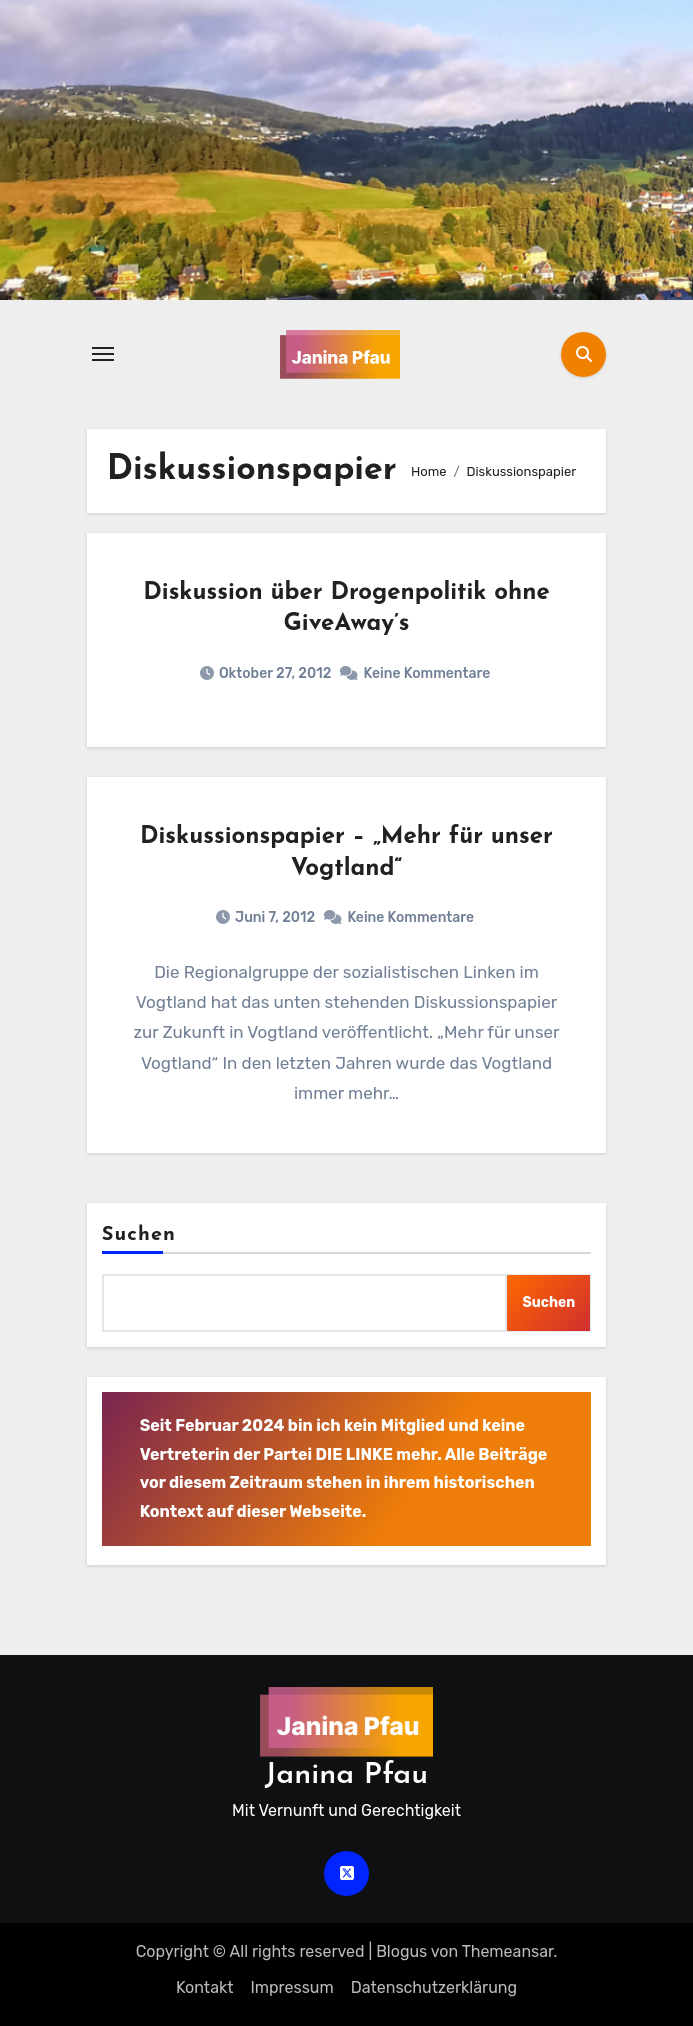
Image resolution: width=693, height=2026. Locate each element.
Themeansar (508, 1951)
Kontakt (205, 1987)
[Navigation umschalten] (103, 354)
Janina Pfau (346, 1775)
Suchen (139, 1235)
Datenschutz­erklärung (434, 1987)
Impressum (291, 1987)
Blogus (401, 1951)
